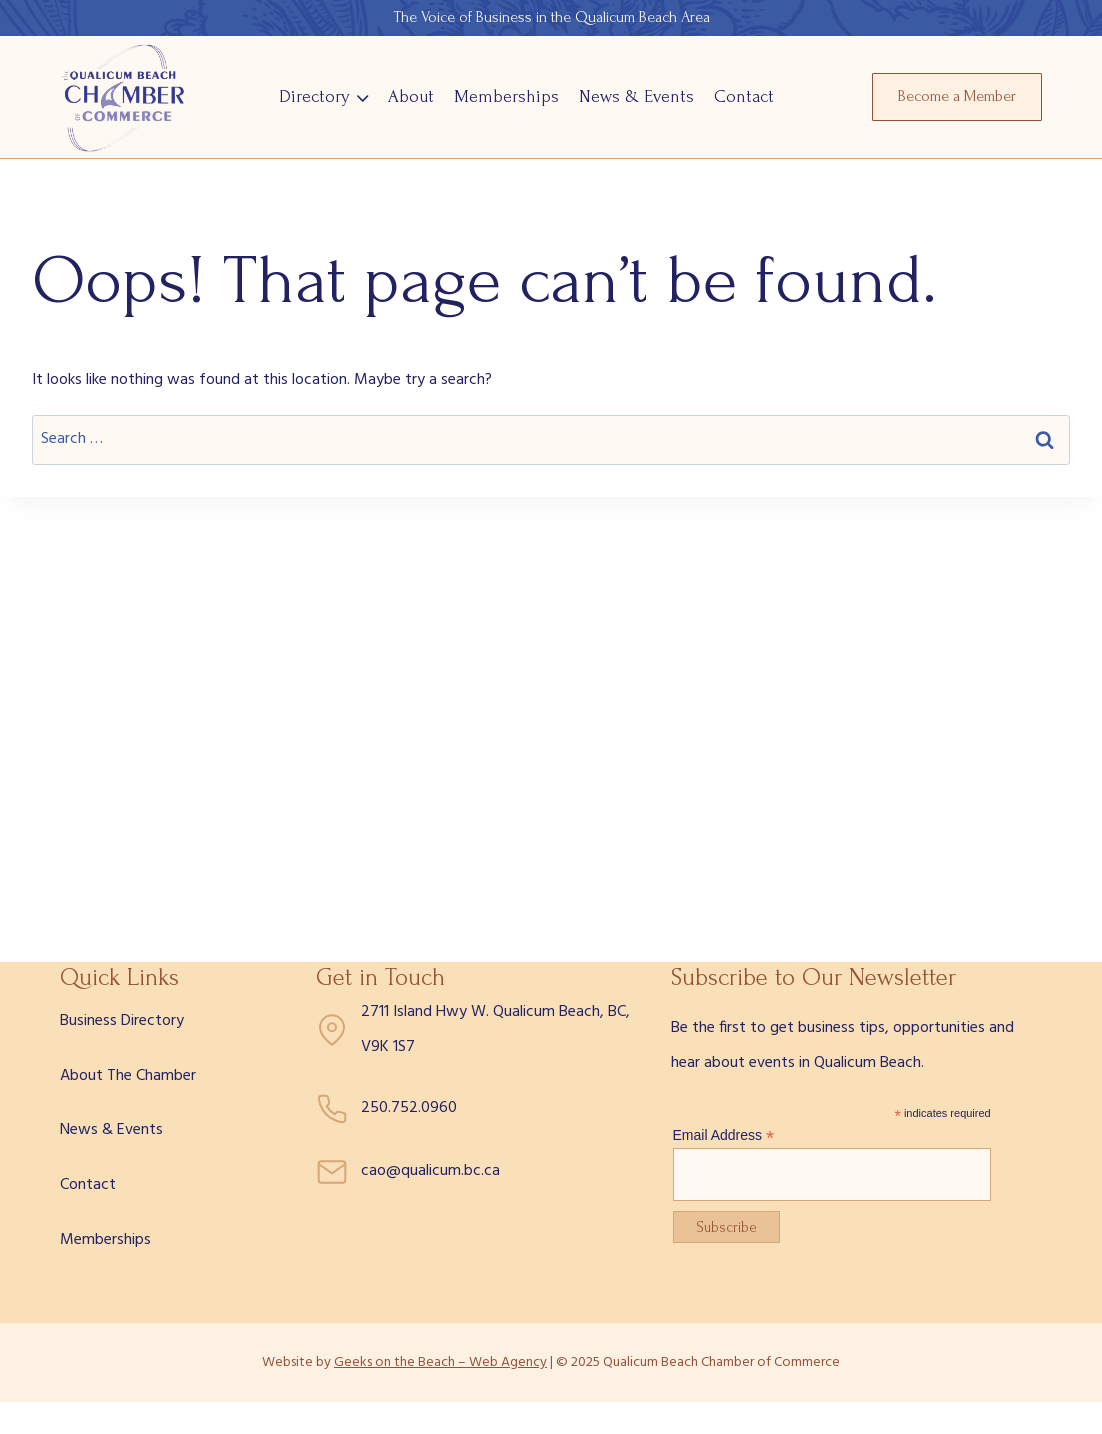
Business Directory (122, 1021)
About (411, 96)
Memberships (506, 96)
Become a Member (957, 96)
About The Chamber (128, 1076)
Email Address (724, 1135)
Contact (744, 96)
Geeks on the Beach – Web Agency (440, 1362)
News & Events (636, 96)
